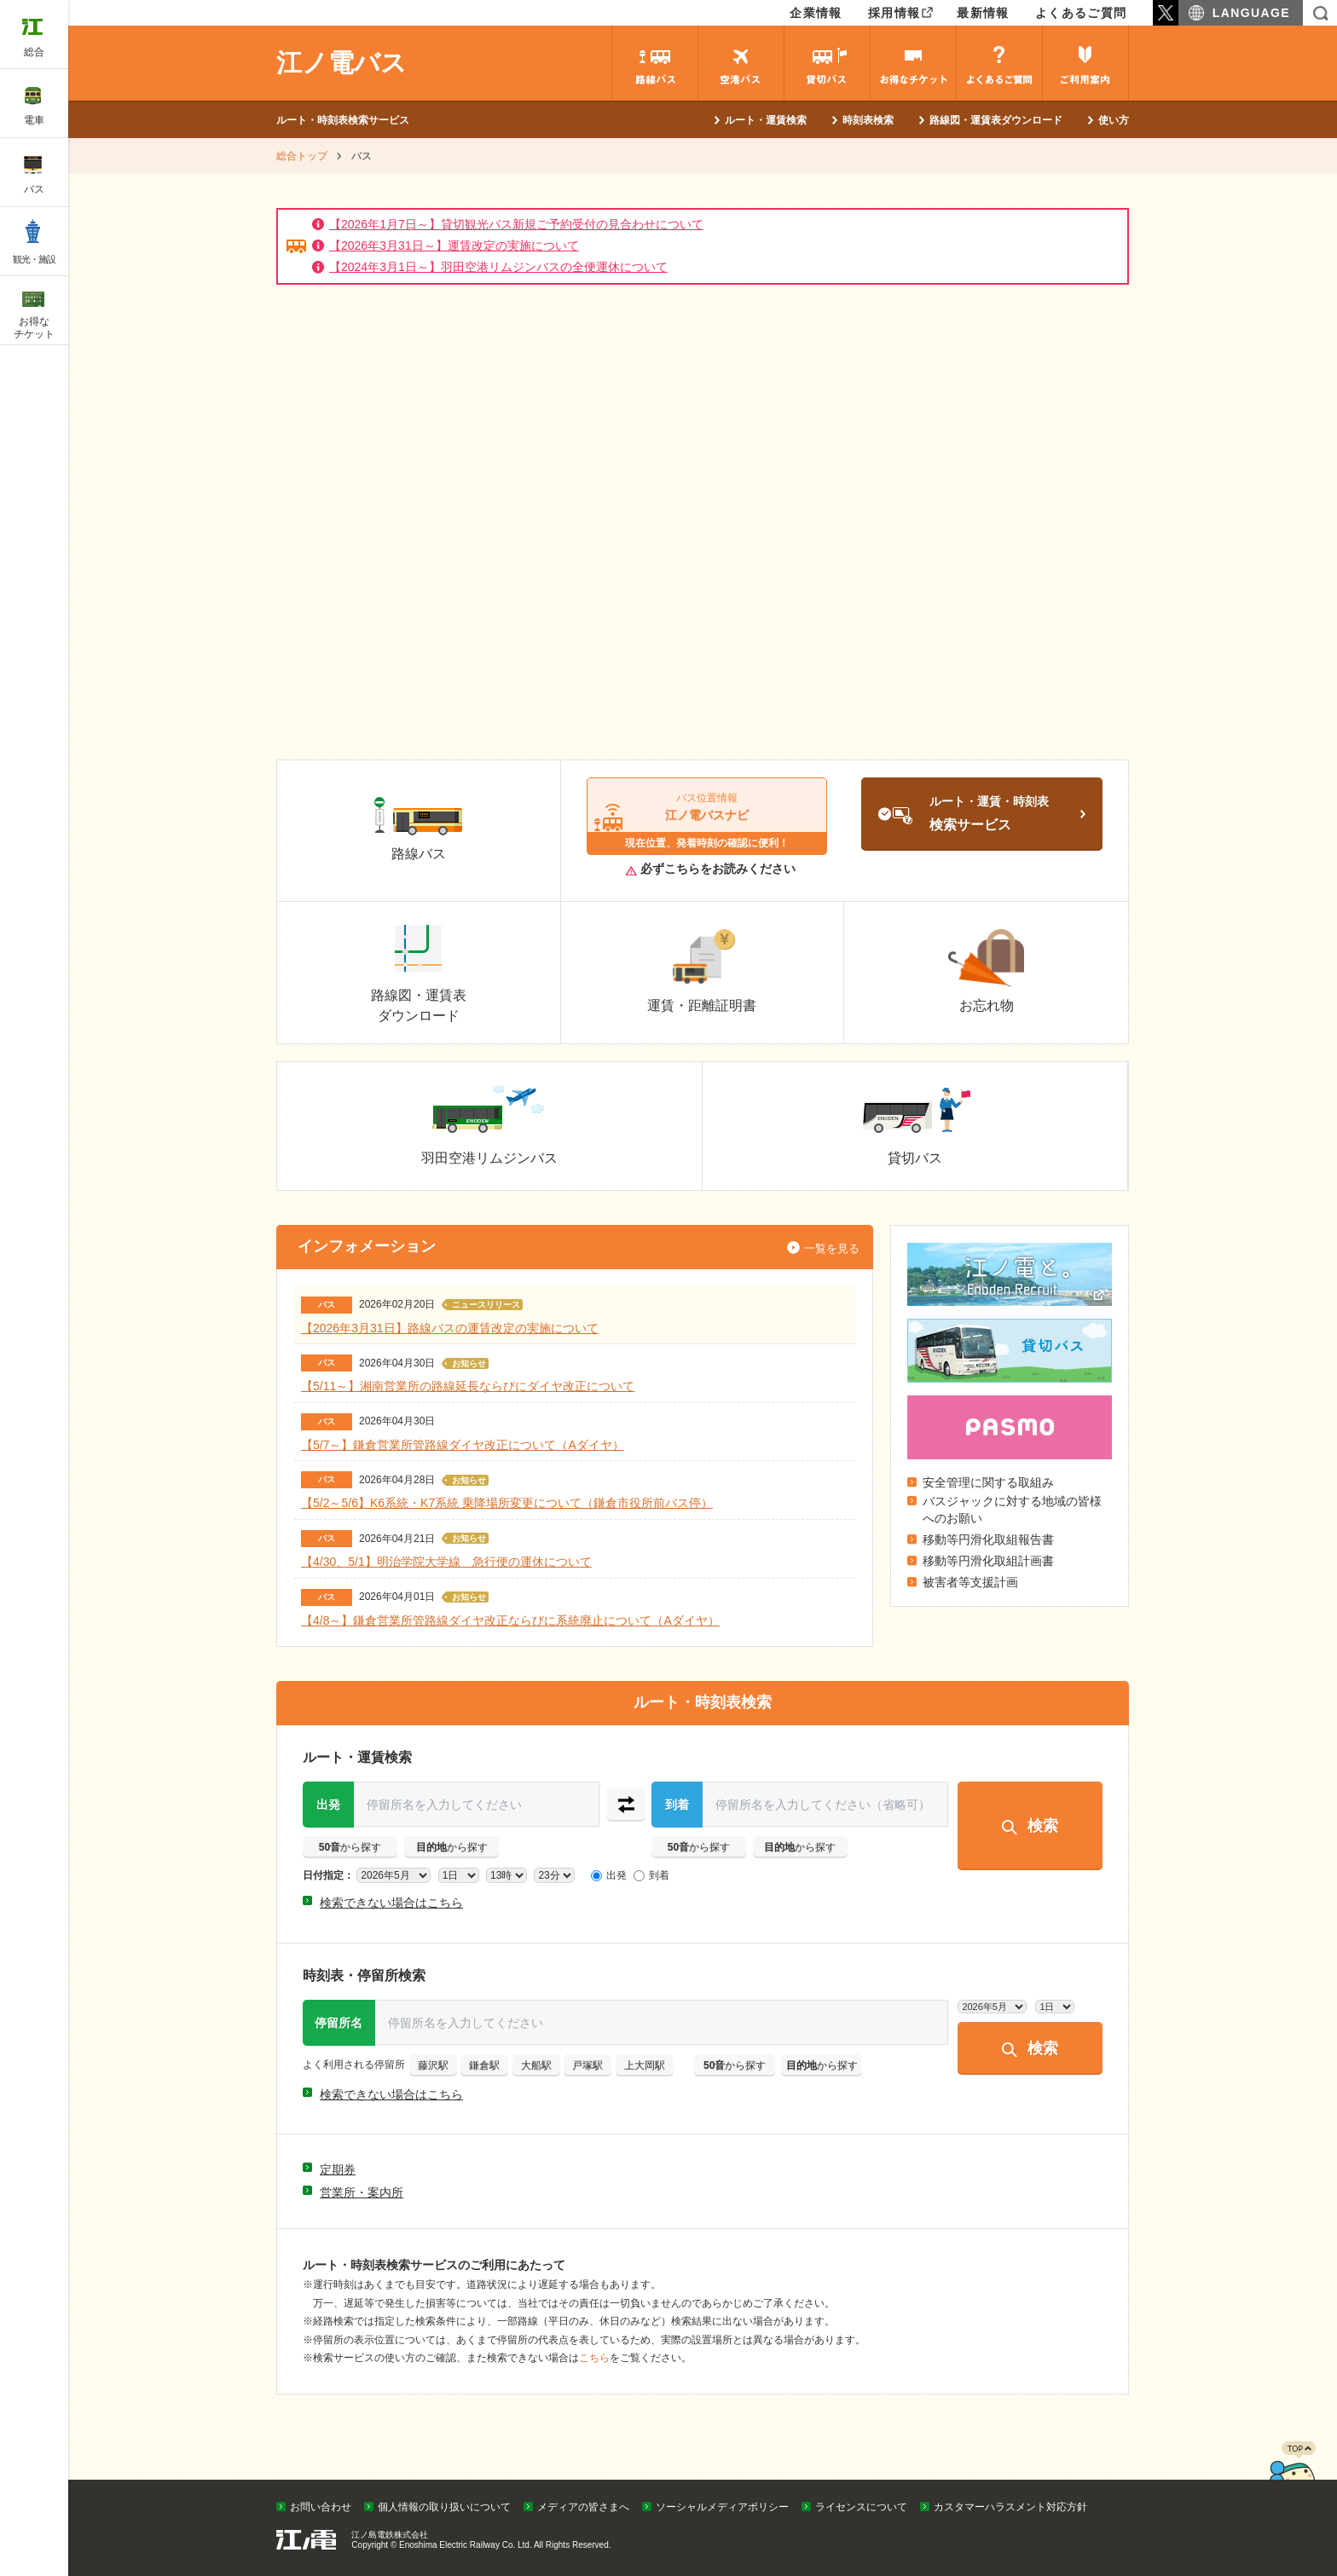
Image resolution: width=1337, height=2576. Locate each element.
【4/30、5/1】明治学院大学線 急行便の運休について (446, 1561)
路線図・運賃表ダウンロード (995, 120)
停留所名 (338, 2022)
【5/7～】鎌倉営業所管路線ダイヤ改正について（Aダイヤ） (462, 1444)
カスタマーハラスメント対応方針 (1010, 2507)
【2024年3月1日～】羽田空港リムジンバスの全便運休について (498, 267)
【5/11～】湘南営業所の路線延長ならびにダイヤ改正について (467, 1386)
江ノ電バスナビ (707, 817)
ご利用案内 (1085, 63)
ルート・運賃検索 (766, 120)
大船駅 (536, 2065)
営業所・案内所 (361, 2192)
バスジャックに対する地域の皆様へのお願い (1012, 1509)
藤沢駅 (433, 2065)
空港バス (741, 63)
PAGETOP (1292, 2475)
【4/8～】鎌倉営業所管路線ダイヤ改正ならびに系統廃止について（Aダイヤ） (510, 1619)
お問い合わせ (320, 2507)
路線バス (654, 63)
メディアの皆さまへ (583, 2507)
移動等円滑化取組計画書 (988, 1561)
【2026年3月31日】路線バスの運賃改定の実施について (450, 1327)
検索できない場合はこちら (391, 1902)
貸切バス (827, 63)
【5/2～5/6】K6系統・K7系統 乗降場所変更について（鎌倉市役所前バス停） (507, 1503)
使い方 (1113, 120)
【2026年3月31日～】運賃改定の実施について (454, 245)
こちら (594, 2358)
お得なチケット (913, 63)
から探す (350, 1846)
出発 (328, 1804)
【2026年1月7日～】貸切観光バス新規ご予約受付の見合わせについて (516, 224)
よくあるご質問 (1081, 13)
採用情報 (894, 13)
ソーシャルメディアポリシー (722, 2507)
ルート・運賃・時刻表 (1007, 818)
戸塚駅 (587, 2065)
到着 (677, 1804)
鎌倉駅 (484, 2065)
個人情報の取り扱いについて (444, 2507)
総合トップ (301, 156)
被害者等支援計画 (970, 1582)
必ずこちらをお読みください (710, 869)
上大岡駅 (644, 2065)
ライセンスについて (861, 2507)
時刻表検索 (868, 120)
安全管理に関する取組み (988, 1482)
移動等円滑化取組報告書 (988, 1539)
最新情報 (983, 13)
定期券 (338, 2169)
